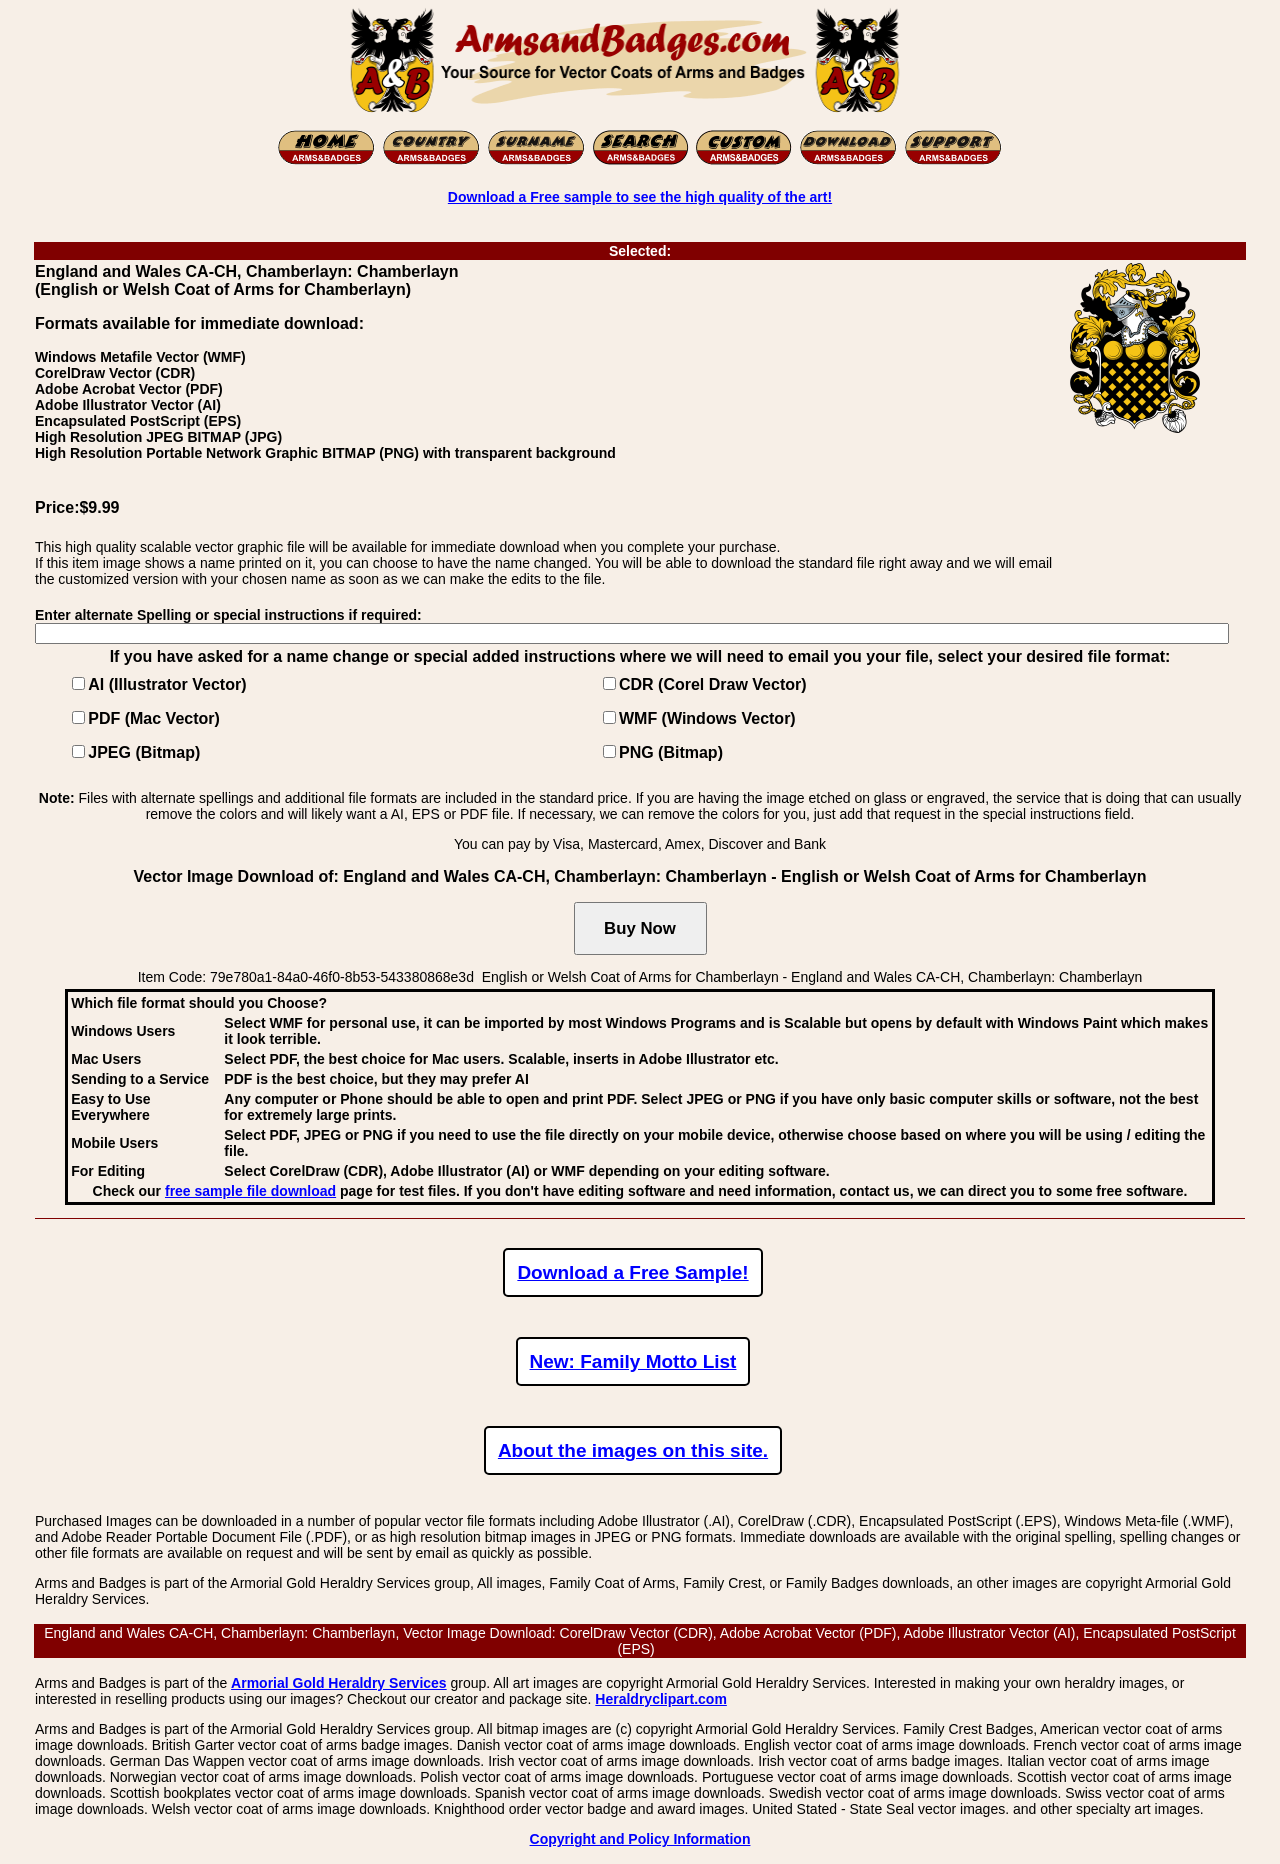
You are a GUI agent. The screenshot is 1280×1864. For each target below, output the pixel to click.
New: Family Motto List (633, 1361)
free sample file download (250, 1191)
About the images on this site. (633, 1450)
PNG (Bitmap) (671, 752)
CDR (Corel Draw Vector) (713, 684)
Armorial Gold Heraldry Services (339, 1683)
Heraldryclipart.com (661, 1699)
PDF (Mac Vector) (154, 718)
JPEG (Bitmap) (144, 752)
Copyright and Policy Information (640, 1839)
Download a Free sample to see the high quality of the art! (640, 197)
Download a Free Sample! (632, 1272)
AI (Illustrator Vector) (167, 684)
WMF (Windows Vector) (707, 718)
